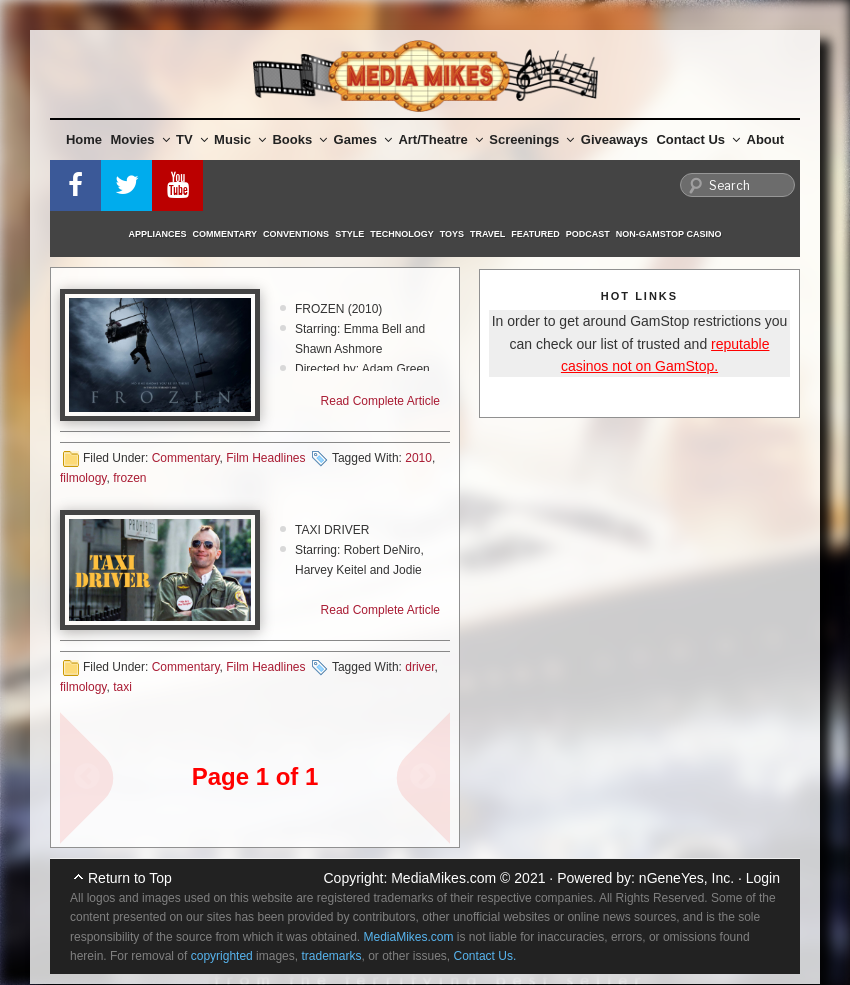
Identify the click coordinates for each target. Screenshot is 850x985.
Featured (535, 234)
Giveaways (614, 139)
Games (363, 139)
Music (240, 139)
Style (349, 234)
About (766, 139)
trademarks (331, 956)
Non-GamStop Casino (669, 234)
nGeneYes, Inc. (686, 878)
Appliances (158, 234)
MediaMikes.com (443, 878)
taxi (122, 687)
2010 (418, 458)
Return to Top (130, 878)
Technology (402, 234)
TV (192, 139)
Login (763, 878)
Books (299, 139)
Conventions (296, 234)
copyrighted (222, 956)
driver (419, 667)
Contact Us (698, 139)
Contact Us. (485, 956)
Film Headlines (265, 458)
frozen (129, 478)
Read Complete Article (380, 401)
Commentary (225, 234)
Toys (452, 234)
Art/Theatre (440, 139)
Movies (140, 139)
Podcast (588, 234)
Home (84, 139)
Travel (487, 234)
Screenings (531, 139)
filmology (83, 478)
